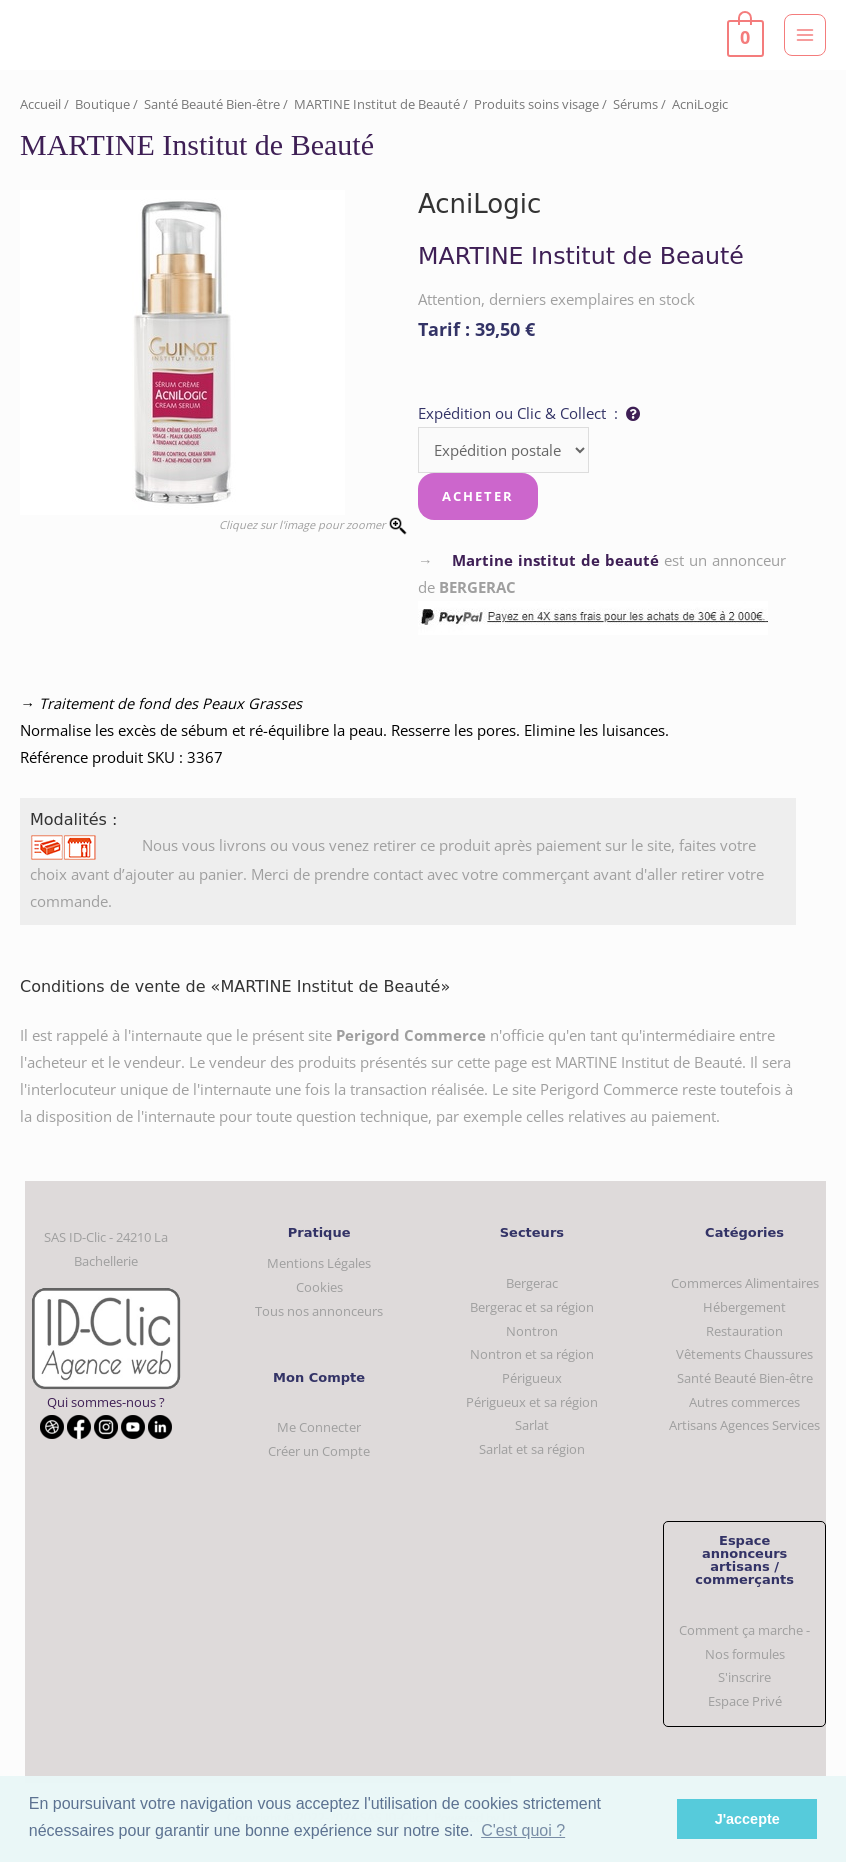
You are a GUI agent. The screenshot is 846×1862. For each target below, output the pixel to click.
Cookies (319, 1287)
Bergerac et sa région (532, 1307)
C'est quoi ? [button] (523, 1830)
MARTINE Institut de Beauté (377, 104)
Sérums (635, 104)
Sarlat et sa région (532, 1449)
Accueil (40, 104)
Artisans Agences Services (744, 1425)
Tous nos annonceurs (319, 1311)
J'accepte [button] (747, 1819)
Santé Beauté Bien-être (212, 104)
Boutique (102, 104)
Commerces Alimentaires (745, 1283)
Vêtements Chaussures (744, 1354)
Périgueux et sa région (532, 1402)
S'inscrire (744, 1677)
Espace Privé (745, 1701)
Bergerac (532, 1283)
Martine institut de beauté (555, 560)
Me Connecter (319, 1427)
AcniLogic (700, 104)
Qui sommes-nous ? (106, 1402)
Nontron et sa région (532, 1354)
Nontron (532, 1331)
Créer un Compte (319, 1451)
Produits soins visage (536, 104)
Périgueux (532, 1378)
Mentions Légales (319, 1263)
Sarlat (532, 1425)
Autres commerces (744, 1402)
